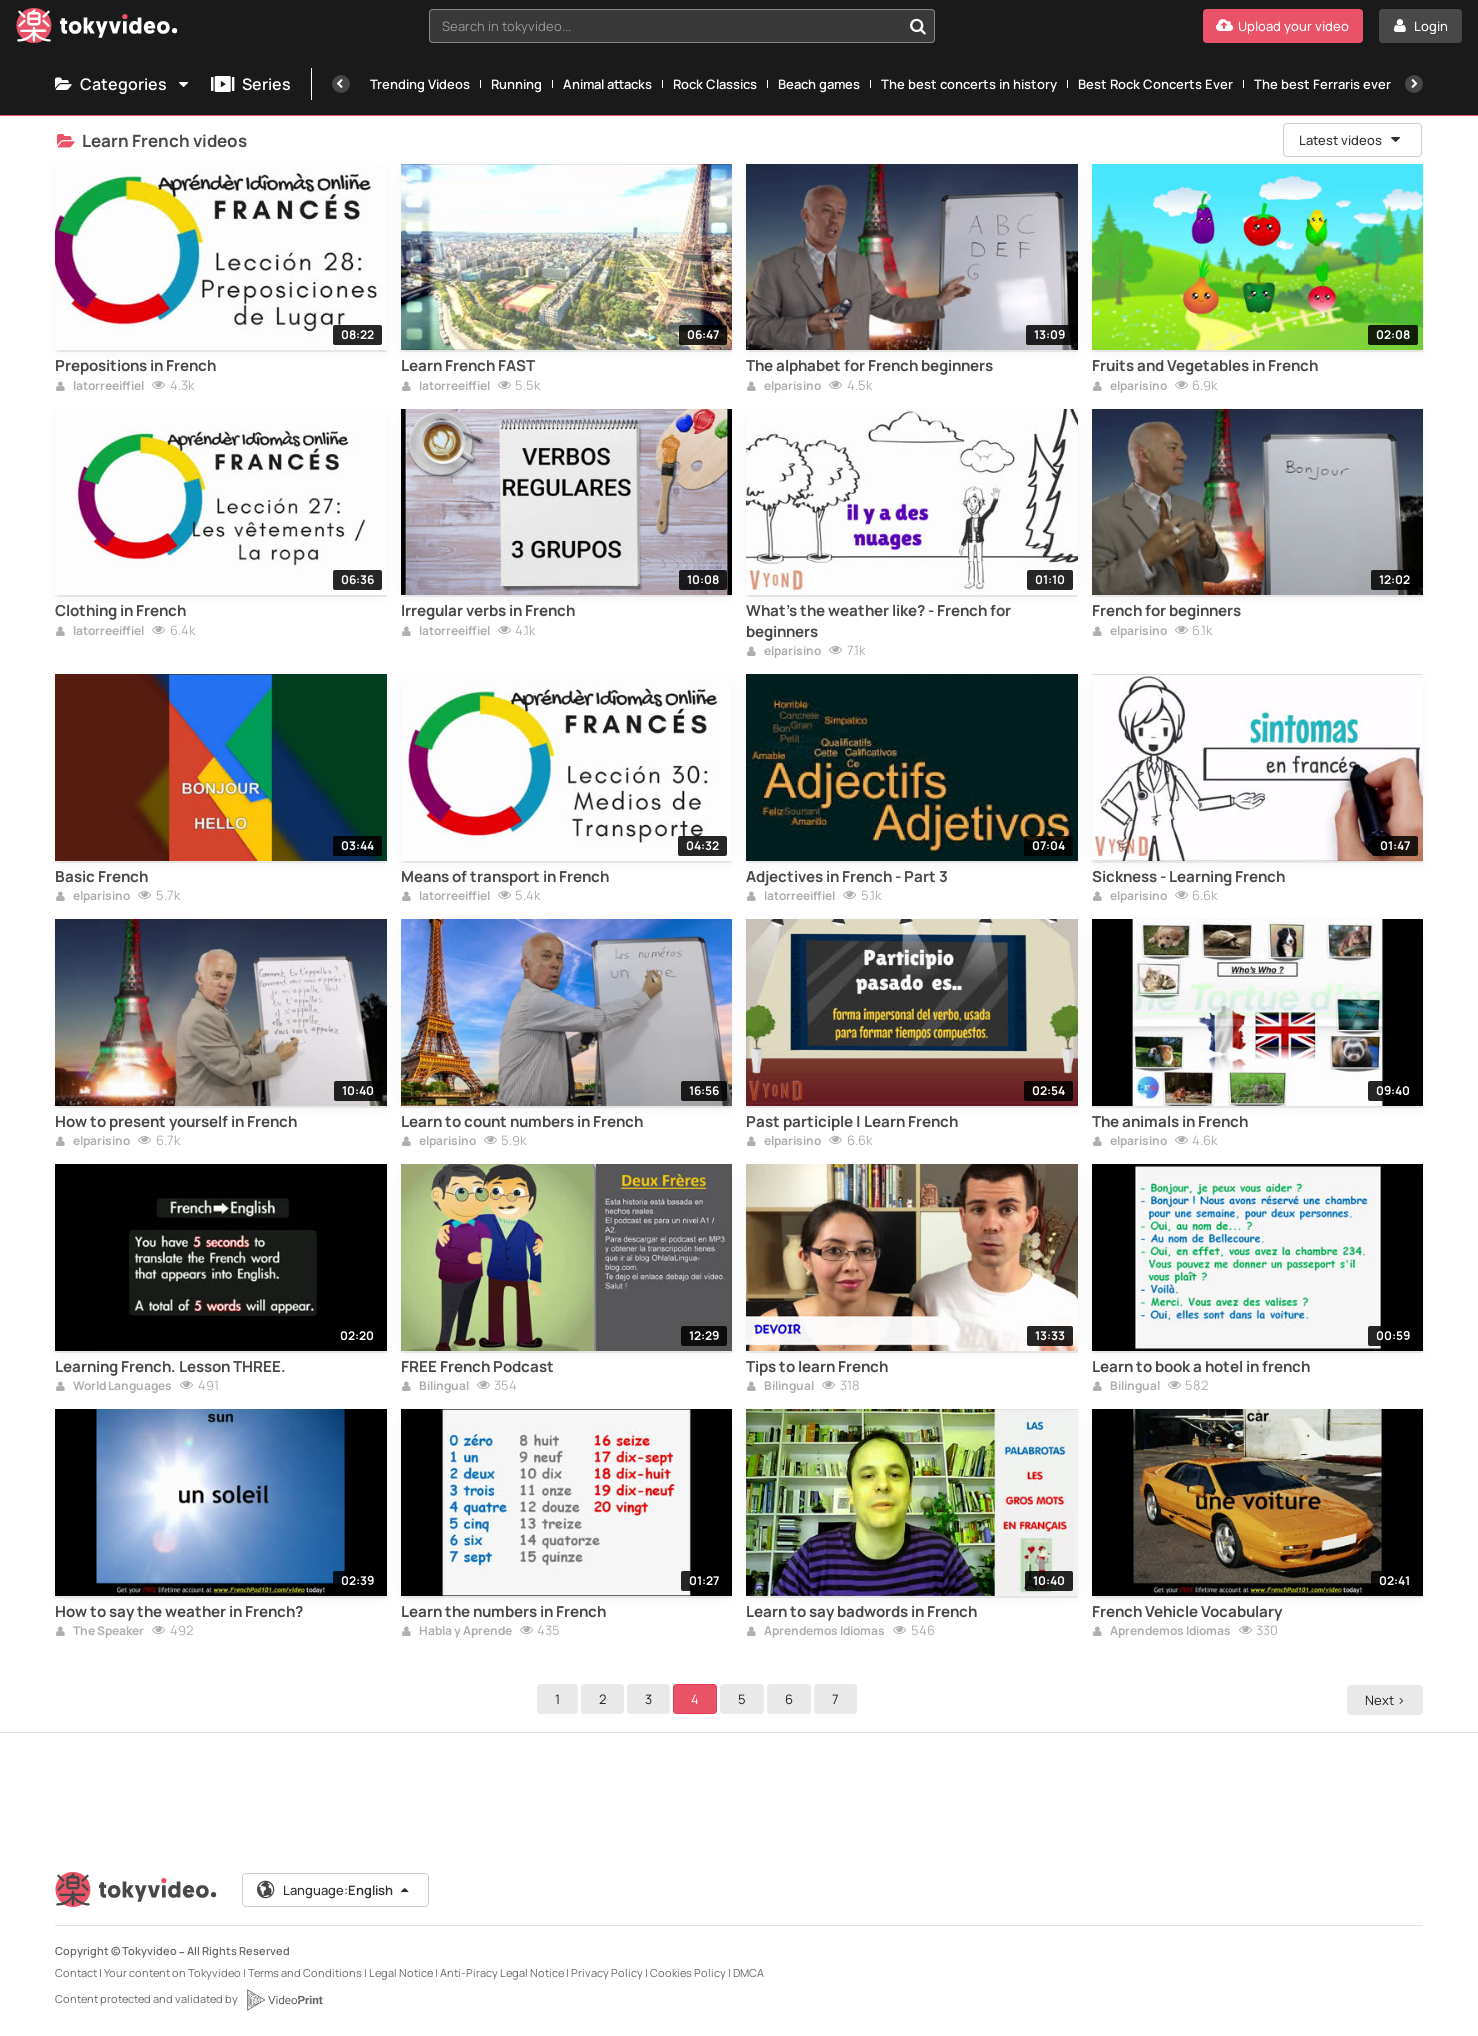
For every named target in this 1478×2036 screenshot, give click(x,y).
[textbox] (665, 26)
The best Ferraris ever (1322, 84)
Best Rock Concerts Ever (1155, 84)
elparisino (783, 387)
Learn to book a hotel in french (1201, 1367)
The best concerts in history (969, 84)
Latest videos (1351, 140)
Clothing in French (120, 611)
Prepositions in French (135, 366)
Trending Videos (420, 84)
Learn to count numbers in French (522, 1122)
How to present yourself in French (176, 1122)
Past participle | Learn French (852, 1122)
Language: (334, 1890)
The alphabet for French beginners (869, 366)
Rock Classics (715, 84)
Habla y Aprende (456, 1632)
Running (516, 84)
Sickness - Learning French (1188, 877)
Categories (123, 84)
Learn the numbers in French (503, 1612)
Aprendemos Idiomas (815, 1632)
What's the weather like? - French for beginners (878, 621)
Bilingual (435, 1387)
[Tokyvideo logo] (97, 29)
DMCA (748, 1972)
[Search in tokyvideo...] (918, 26)
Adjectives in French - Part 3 (847, 877)
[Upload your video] (1283, 26)
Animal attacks (607, 84)
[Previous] (341, 84)
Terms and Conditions (305, 1972)
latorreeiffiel (99, 387)
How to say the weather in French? (179, 1612)
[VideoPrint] (284, 2000)
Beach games (819, 84)
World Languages (113, 1387)
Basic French (101, 877)
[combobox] (682, 26)
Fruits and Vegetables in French (1205, 366)
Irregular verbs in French (488, 611)
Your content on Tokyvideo (172, 1972)
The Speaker (99, 1632)
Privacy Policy (607, 1972)
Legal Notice (401, 1972)
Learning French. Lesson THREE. (170, 1367)
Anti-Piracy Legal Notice (502, 1972)
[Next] (1414, 84)
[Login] (1420, 26)
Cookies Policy (688, 1972)
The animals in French (1170, 1122)
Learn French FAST (468, 366)
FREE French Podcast (477, 1367)
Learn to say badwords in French (861, 1612)
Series (251, 84)
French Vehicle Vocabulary (1187, 1612)
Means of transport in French (505, 877)
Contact (76, 1972)
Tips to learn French (817, 1367)
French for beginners (1166, 611)
